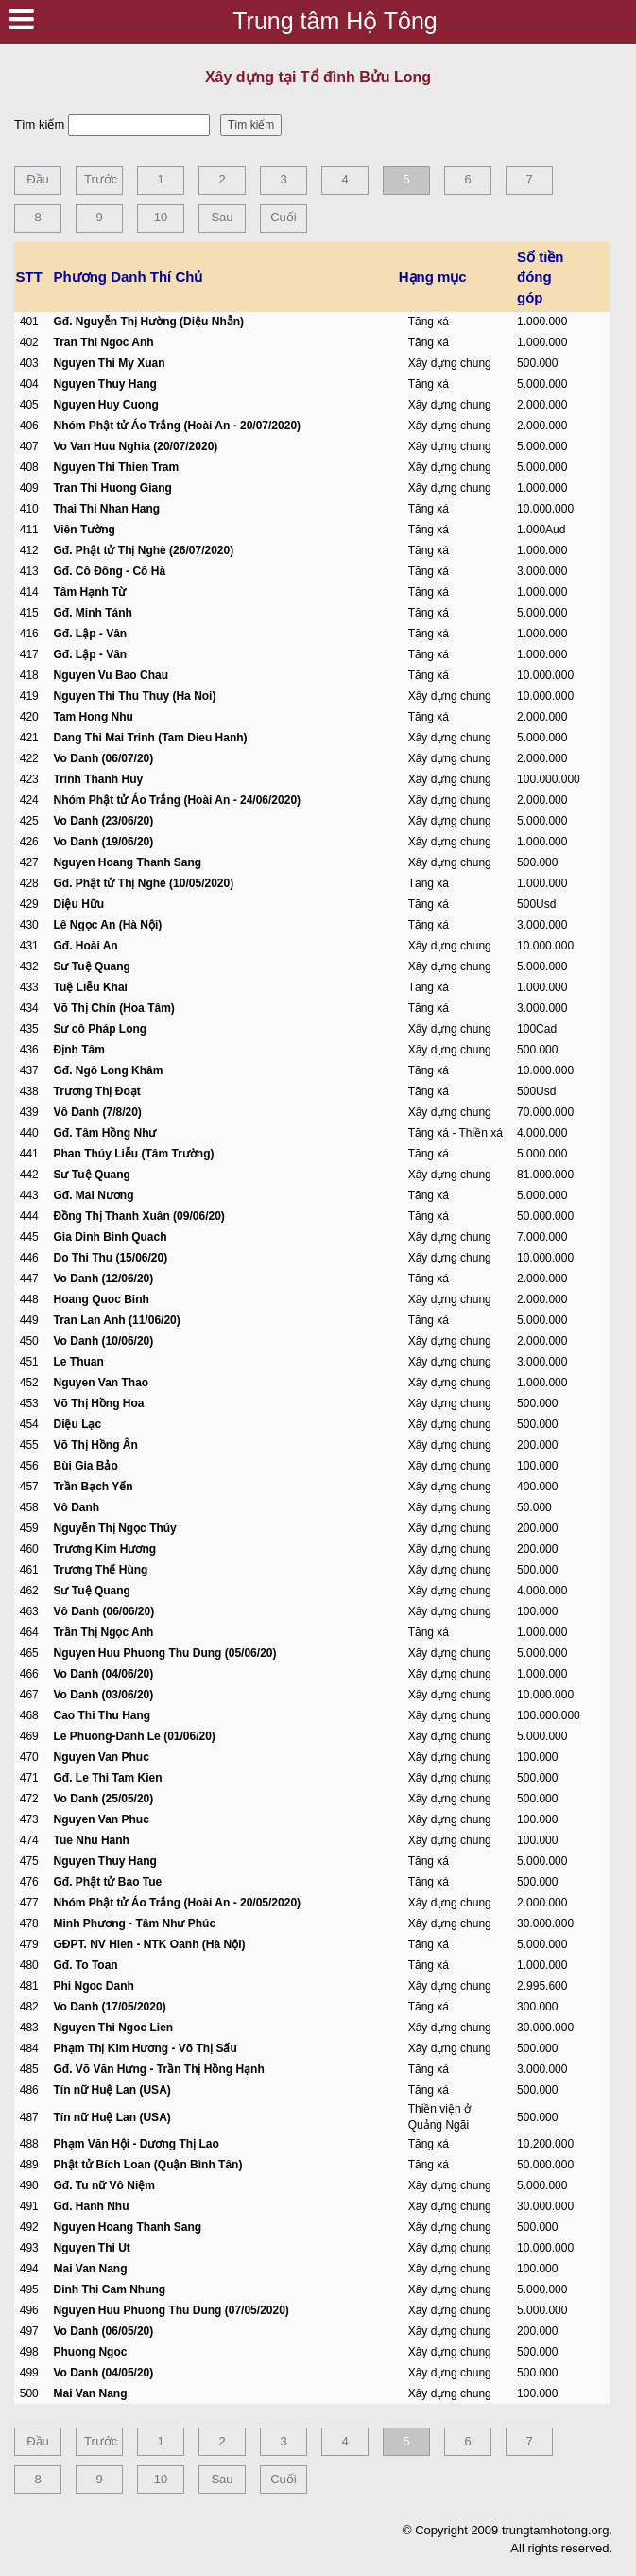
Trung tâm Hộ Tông (334, 21)
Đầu (37, 179)
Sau (221, 217)
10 (160, 217)
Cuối (283, 217)
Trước (100, 179)
